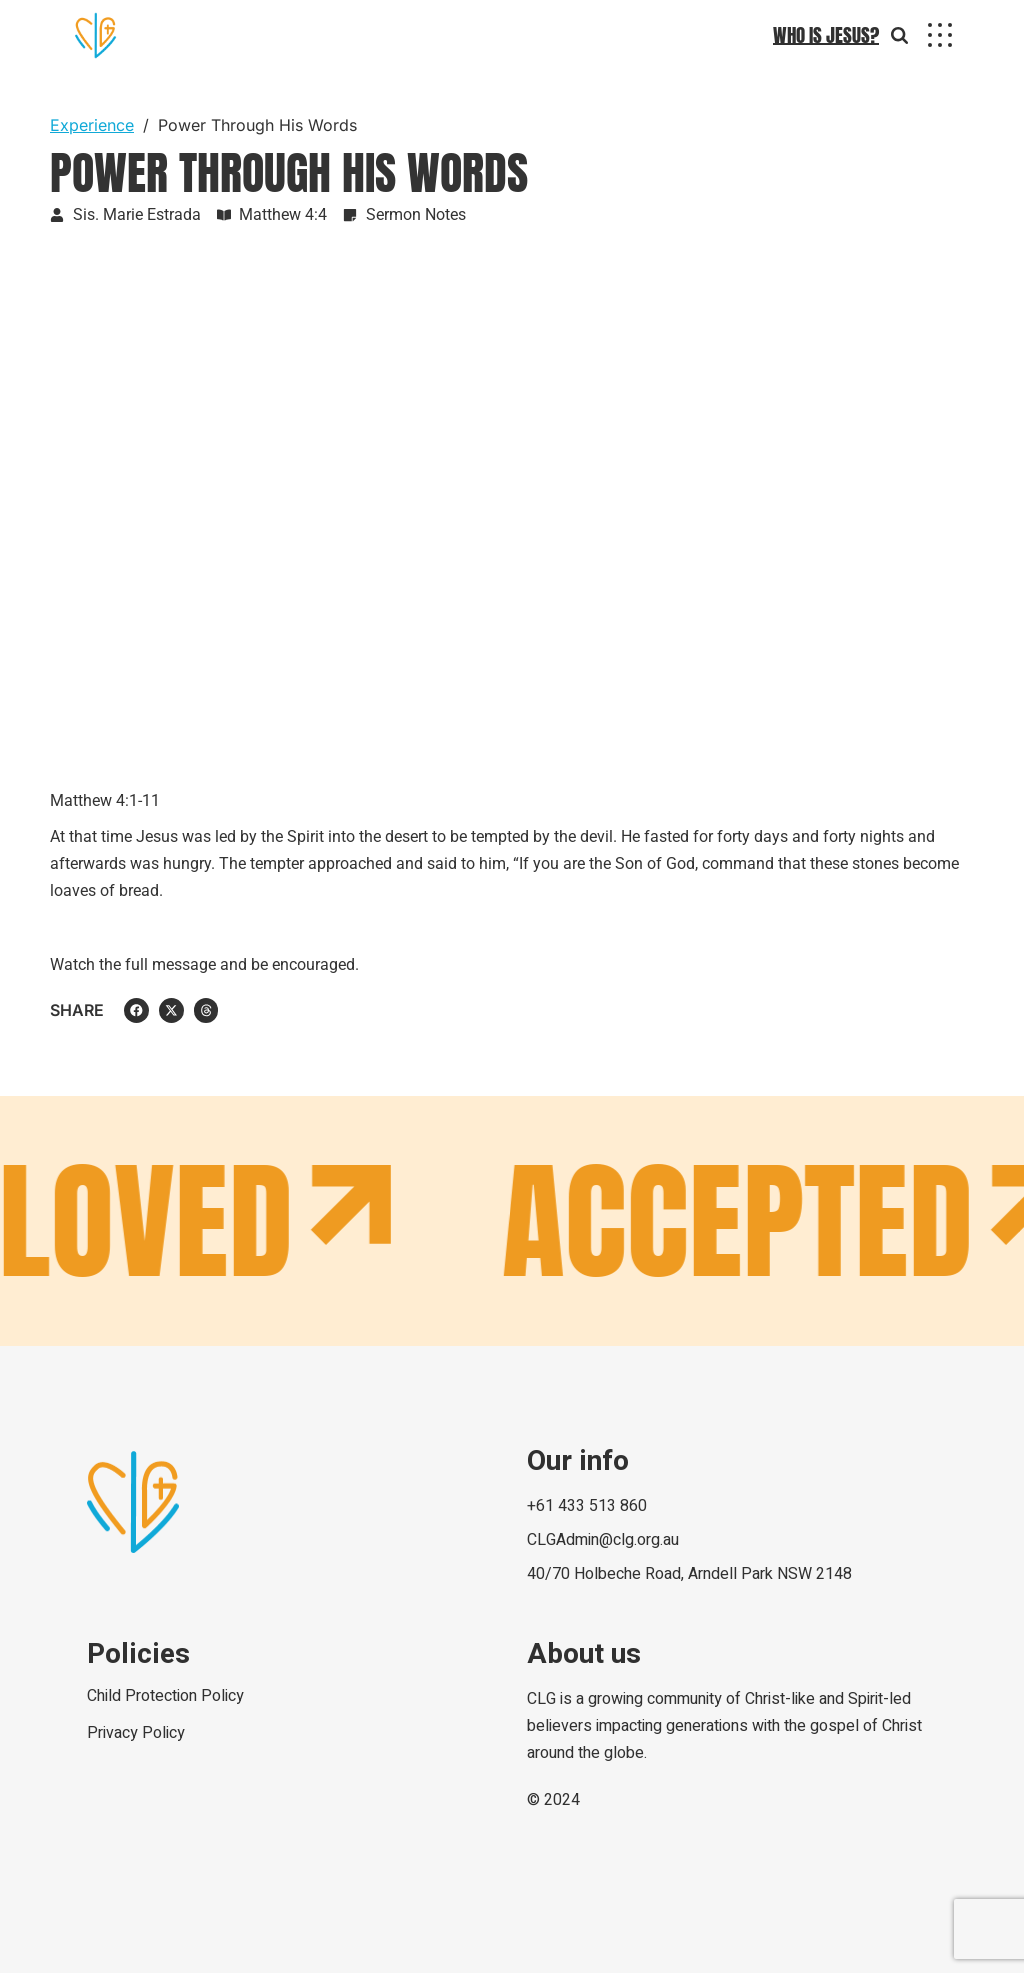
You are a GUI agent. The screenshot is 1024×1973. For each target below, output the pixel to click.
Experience (92, 125)
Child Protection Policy (165, 1696)
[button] (136, 1010)
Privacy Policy (136, 1733)
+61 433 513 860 (587, 1506)
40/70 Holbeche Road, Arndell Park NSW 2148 (689, 1574)
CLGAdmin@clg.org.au (603, 1540)
